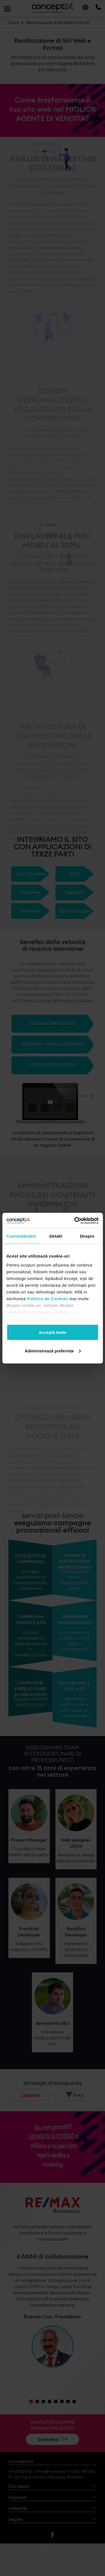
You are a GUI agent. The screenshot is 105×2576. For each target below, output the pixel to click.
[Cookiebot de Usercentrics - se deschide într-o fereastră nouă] (75, 1220)
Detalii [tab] (55, 1236)
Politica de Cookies (47, 1298)
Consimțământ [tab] (21, 1236)
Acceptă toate (52, 1332)
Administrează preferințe (53, 1350)
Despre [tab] (87, 1236)
